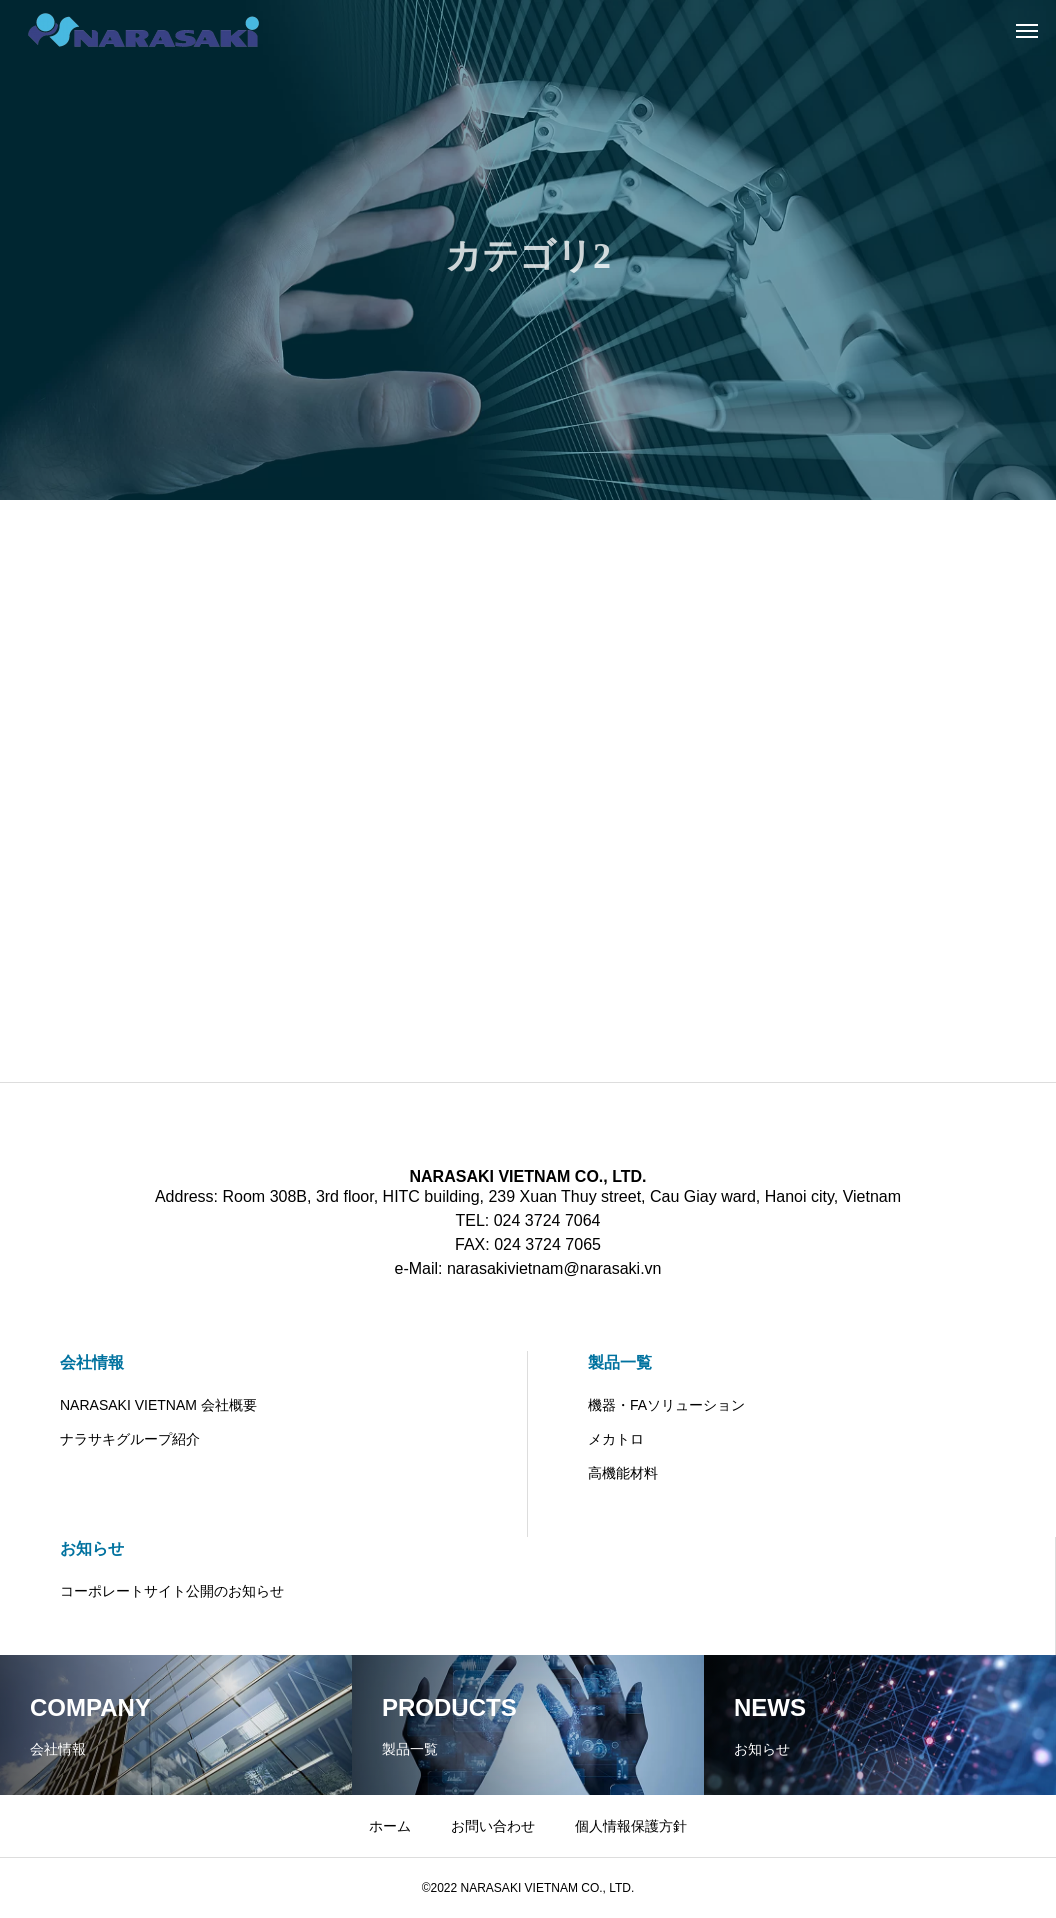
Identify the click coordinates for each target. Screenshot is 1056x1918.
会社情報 (92, 1362)
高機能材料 (623, 1473)
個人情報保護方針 (631, 1826)
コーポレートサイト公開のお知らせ (172, 1591)
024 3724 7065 (547, 1244)
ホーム (390, 1826)
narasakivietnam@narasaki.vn (554, 1268)
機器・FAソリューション (666, 1405)
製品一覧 (620, 1362)
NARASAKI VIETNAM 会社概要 (158, 1405)
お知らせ (92, 1548)
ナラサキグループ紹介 (130, 1439)
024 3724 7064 (547, 1220)
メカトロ (616, 1439)
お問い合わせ (493, 1826)
